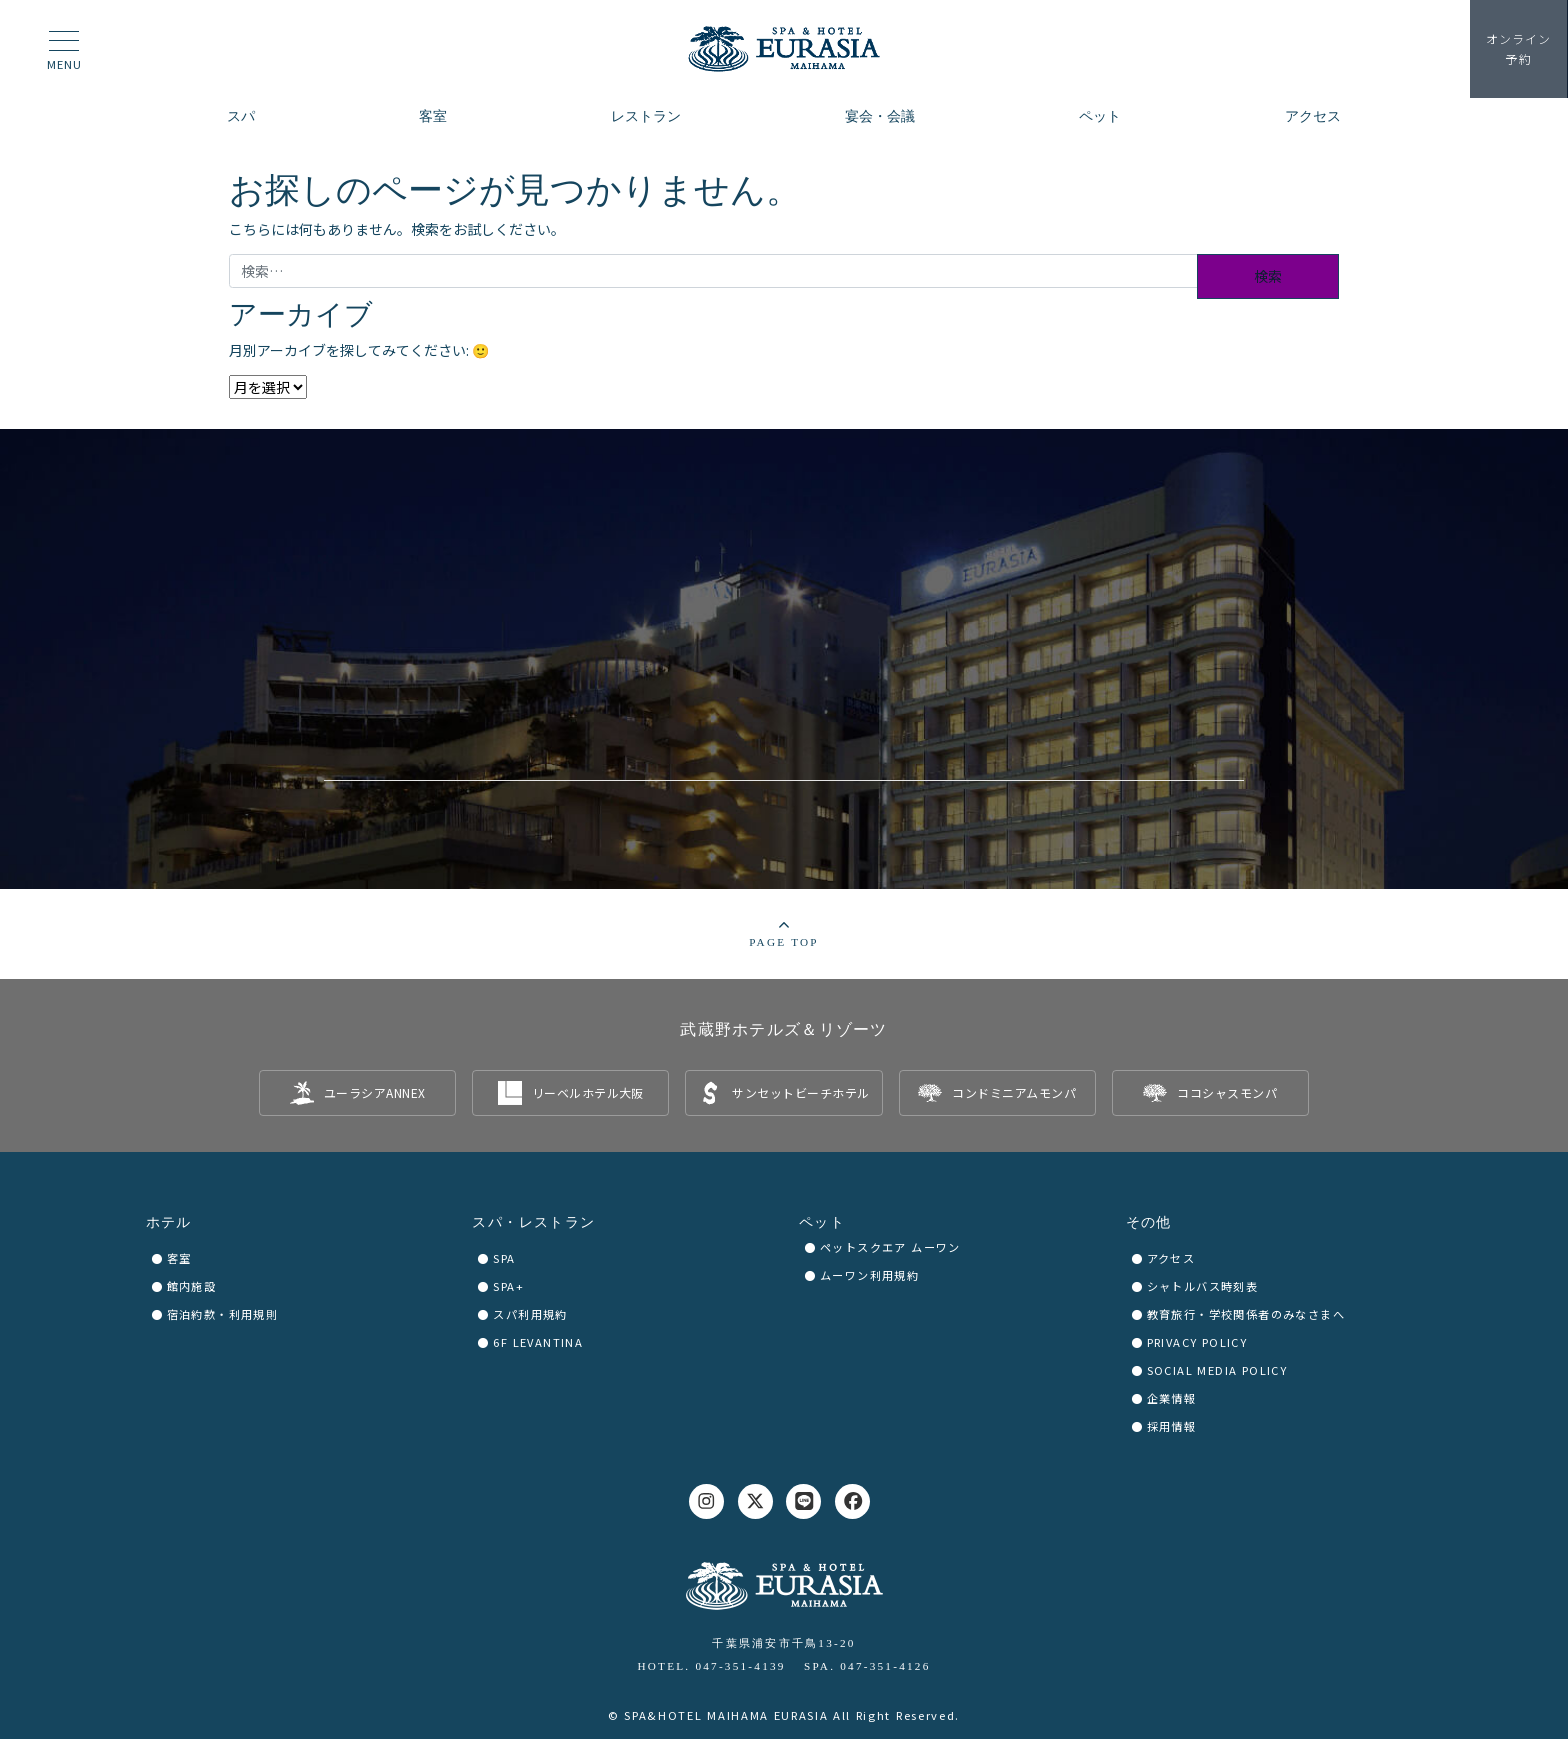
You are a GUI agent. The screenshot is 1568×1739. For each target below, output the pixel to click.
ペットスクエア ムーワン (890, 1247)
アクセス (1171, 1258)
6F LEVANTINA (538, 1342)
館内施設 (192, 1286)
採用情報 (1172, 1426)
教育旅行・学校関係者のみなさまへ (1246, 1314)
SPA (504, 1258)
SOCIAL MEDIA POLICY (1217, 1370)
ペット (822, 1222)
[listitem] (357, 1093)
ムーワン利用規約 (869, 1275)
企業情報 (1172, 1398)
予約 (1518, 49)
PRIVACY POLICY (1197, 1342)
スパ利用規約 (530, 1314)
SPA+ (508, 1286)
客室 (179, 1258)
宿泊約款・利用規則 (223, 1314)
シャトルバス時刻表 (1203, 1286)
